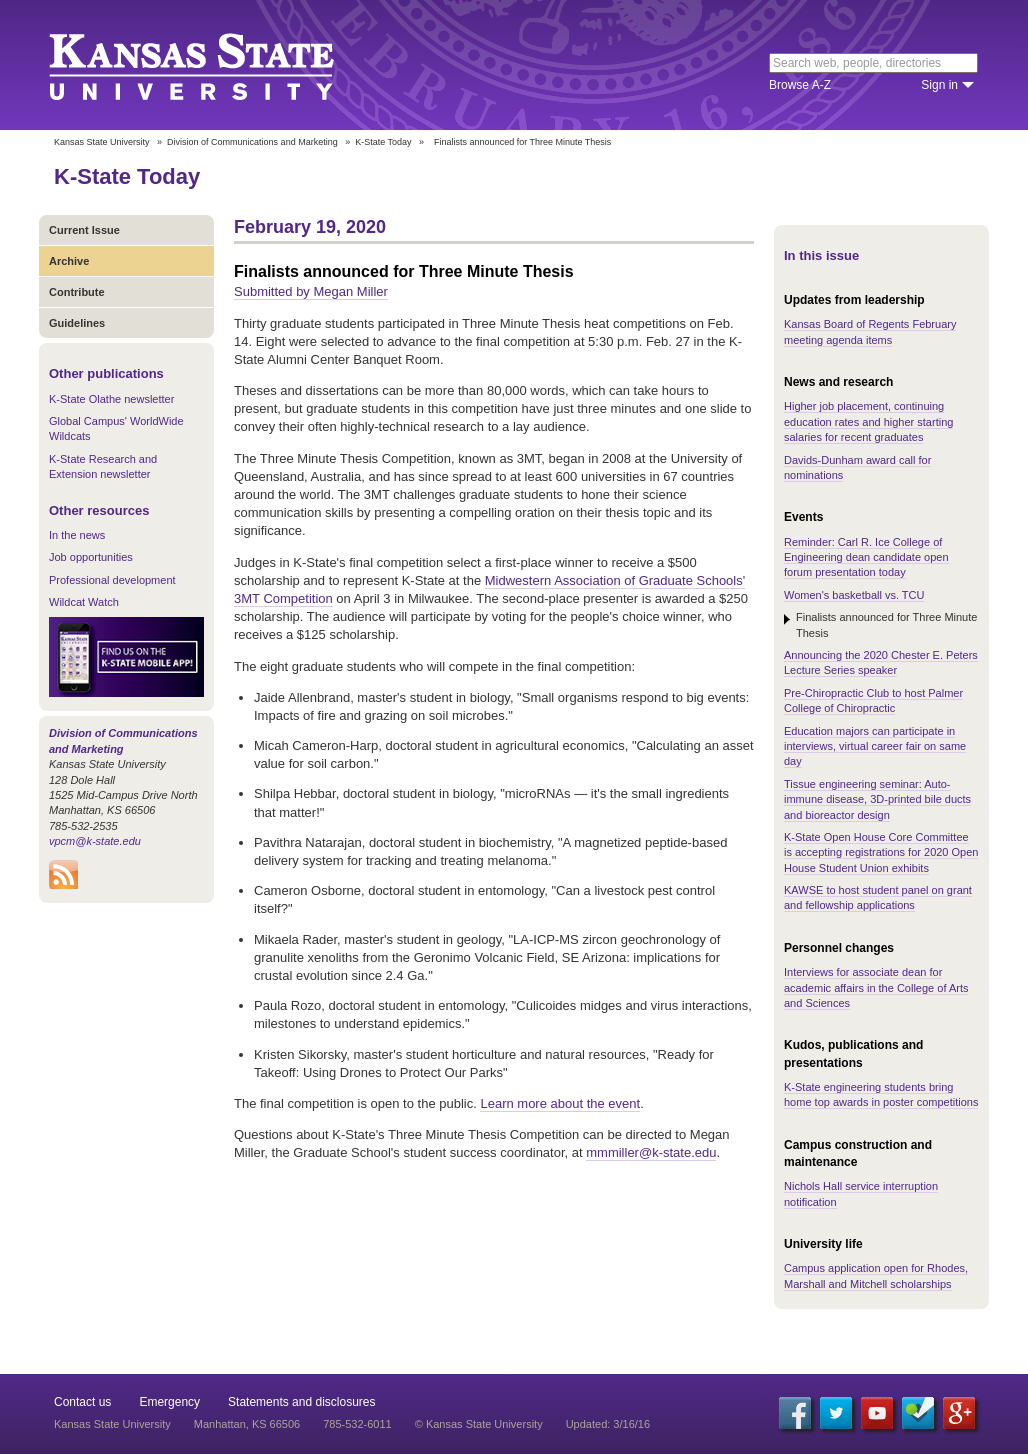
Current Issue (84, 230)
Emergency (169, 1402)
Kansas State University (216, 65)
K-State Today (383, 142)
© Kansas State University (479, 1424)
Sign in (939, 85)
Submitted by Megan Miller (311, 291)
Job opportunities (91, 557)
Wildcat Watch (84, 602)
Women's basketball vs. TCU (854, 595)
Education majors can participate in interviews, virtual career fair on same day (875, 746)
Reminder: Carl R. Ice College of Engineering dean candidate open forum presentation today (866, 557)
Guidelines (77, 323)
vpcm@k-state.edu (95, 841)
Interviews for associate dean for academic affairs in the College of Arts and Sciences (876, 987)
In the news (77, 535)
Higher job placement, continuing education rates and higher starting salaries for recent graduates (868, 421)
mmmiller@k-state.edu (651, 1152)
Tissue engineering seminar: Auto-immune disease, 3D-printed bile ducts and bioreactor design (877, 799)
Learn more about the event (560, 1103)
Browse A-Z (800, 85)
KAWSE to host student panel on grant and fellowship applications (878, 897)
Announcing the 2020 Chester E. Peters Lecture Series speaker (881, 662)
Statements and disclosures (301, 1402)
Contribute (77, 292)
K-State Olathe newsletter (111, 399)
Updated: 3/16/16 (608, 1424)
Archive (69, 261)
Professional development (112, 580)
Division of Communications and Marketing (252, 142)
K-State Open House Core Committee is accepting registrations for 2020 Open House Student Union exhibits (881, 852)
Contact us (82, 1402)
